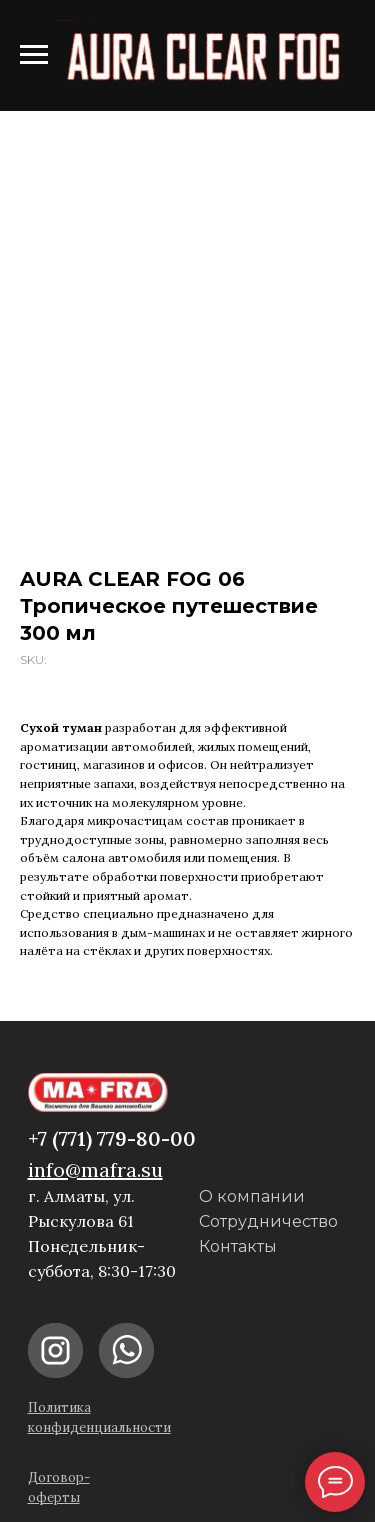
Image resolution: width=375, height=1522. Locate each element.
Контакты (238, 1246)
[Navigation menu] (34, 55)
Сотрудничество (268, 1221)
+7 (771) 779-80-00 (112, 1138)
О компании (252, 1196)
